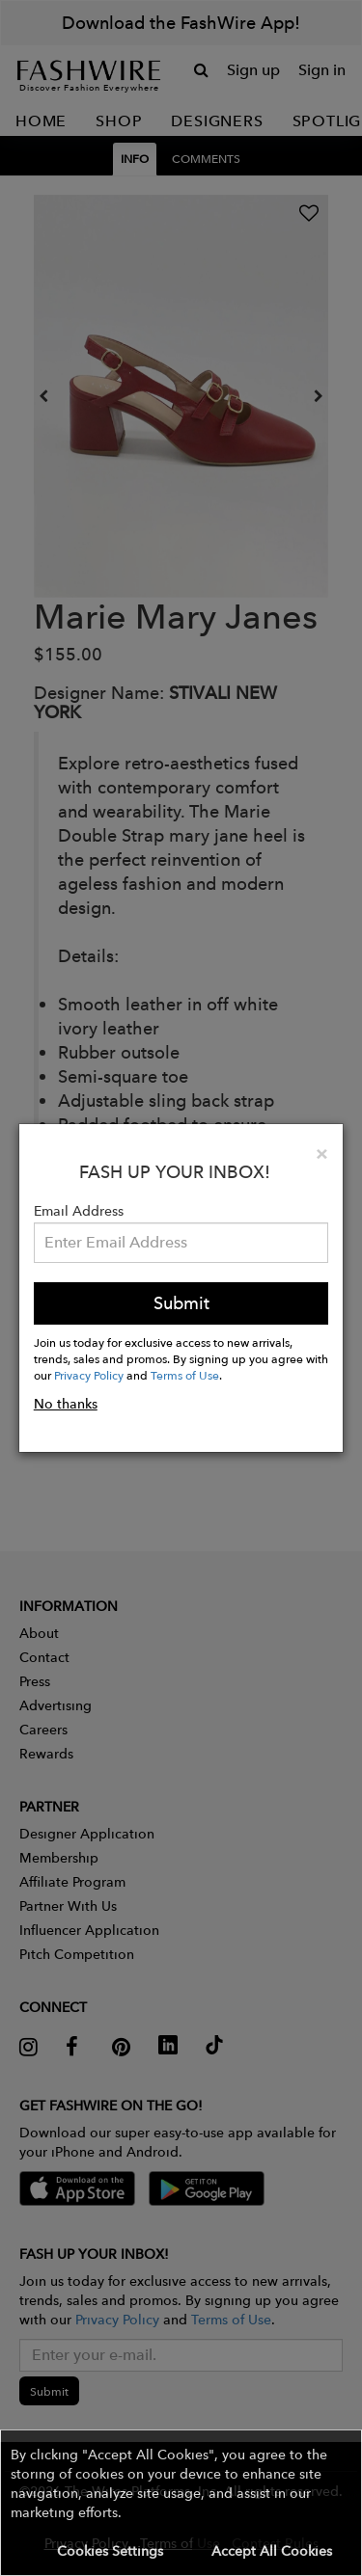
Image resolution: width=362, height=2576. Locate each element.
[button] (181, 2502)
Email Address (79, 1211)
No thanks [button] (65, 1403)
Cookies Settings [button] (110, 2551)
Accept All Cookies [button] (271, 2551)
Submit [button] (181, 1303)
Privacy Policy (89, 1374)
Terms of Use (185, 1374)
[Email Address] (181, 1242)
